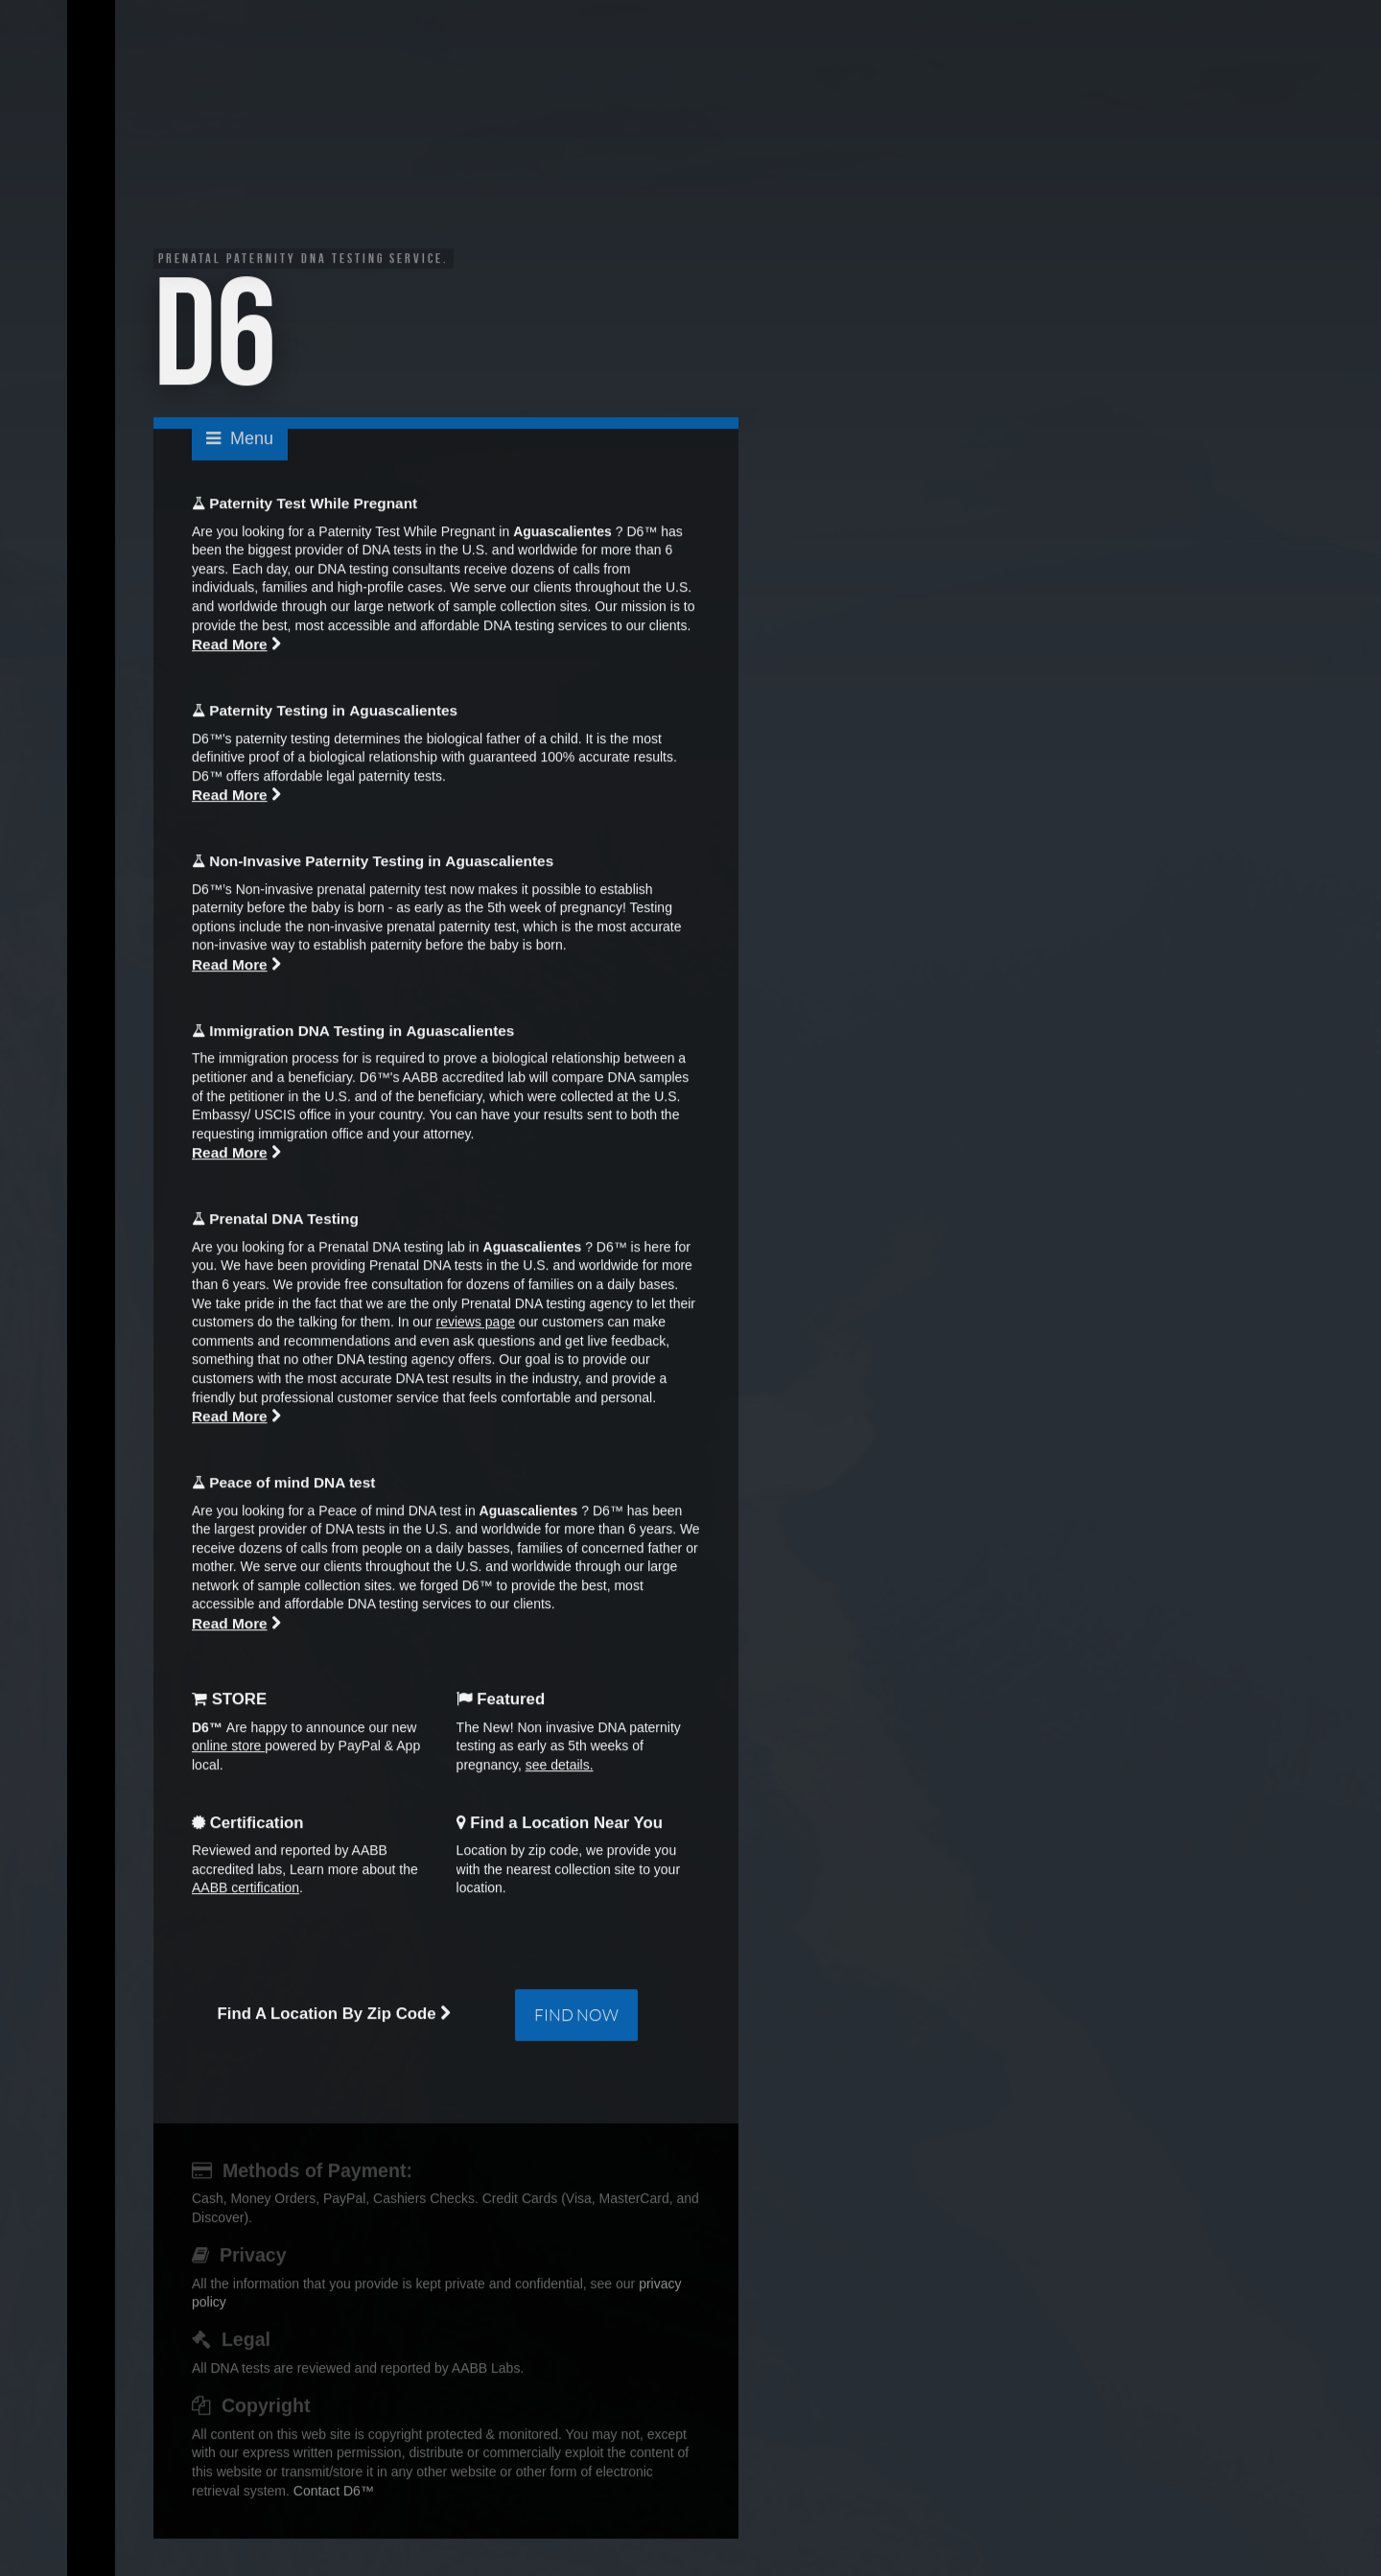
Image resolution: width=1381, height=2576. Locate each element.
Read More (230, 647)
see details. (560, 1767)
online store (228, 1748)
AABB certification (245, 1890)
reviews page (475, 1324)
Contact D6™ (333, 2492)
